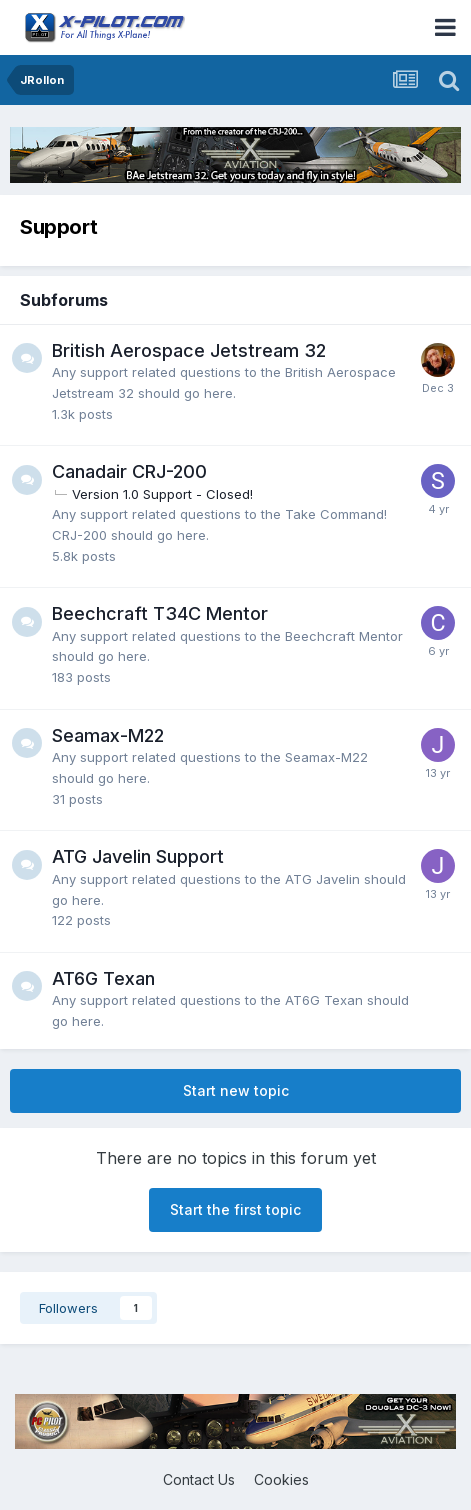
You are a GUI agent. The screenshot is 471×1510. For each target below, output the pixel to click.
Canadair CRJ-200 (129, 471)
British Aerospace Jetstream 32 (189, 350)
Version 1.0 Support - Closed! (162, 494)
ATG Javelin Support (138, 856)
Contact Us (199, 1479)
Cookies (281, 1479)
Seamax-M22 (108, 735)
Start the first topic (235, 1209)
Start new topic (236, 1090)
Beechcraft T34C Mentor (160, 613)
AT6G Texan (103, 978)
